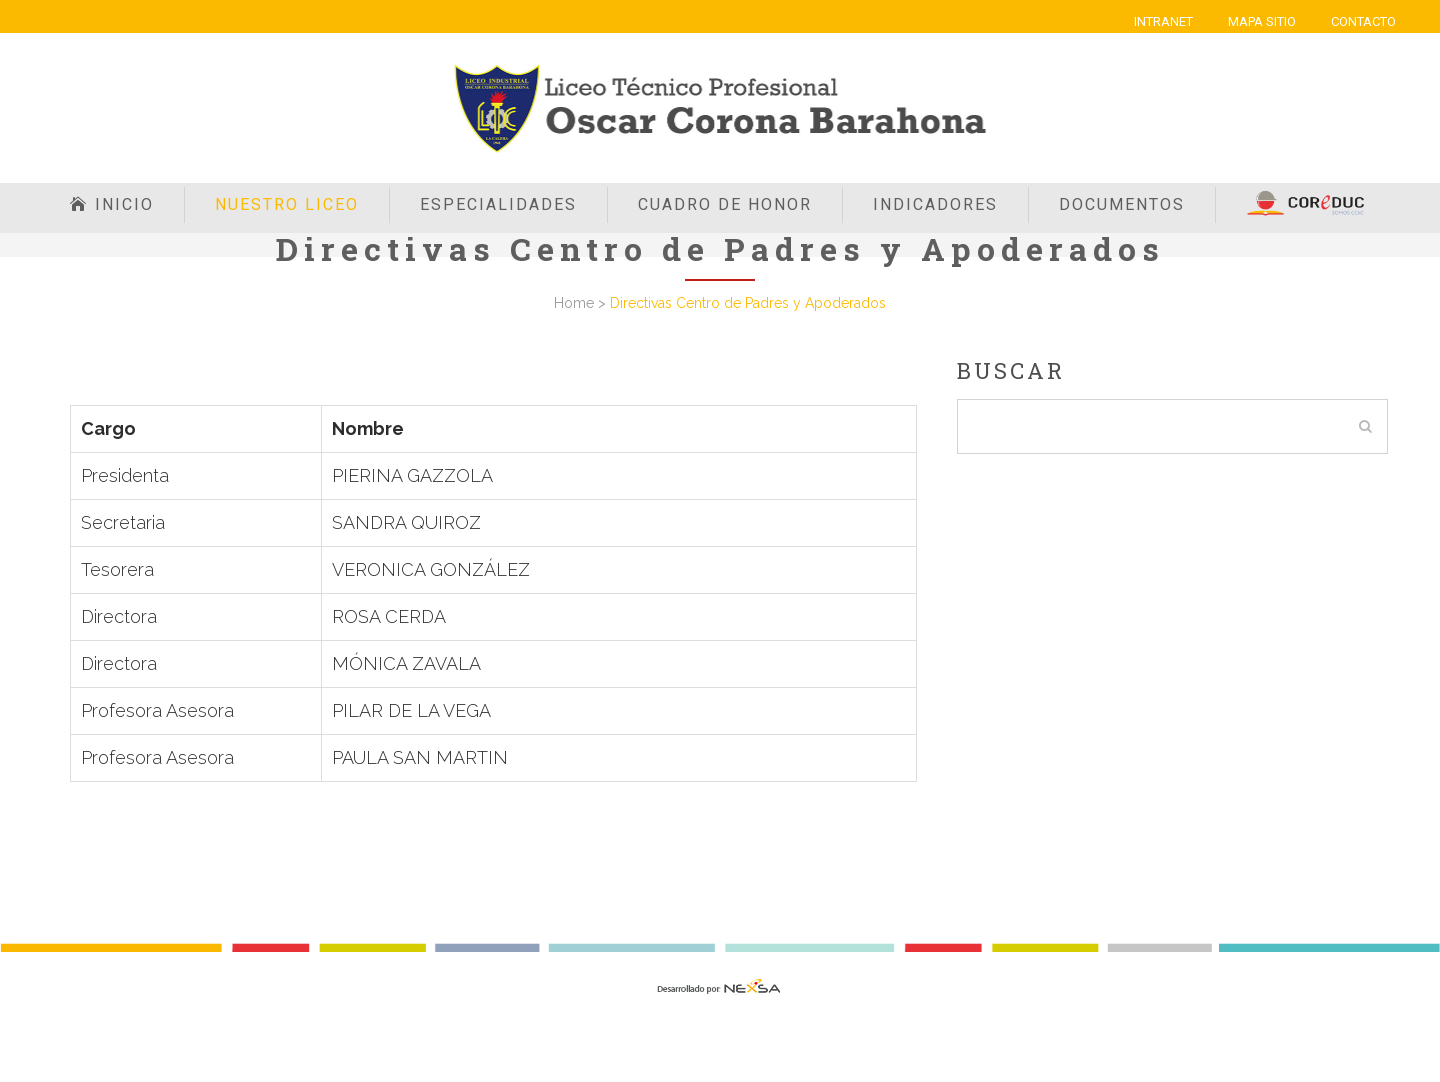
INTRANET (1163, 21)
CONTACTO (1363, 21)
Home (574, 303)
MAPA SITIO (1262, 21)
